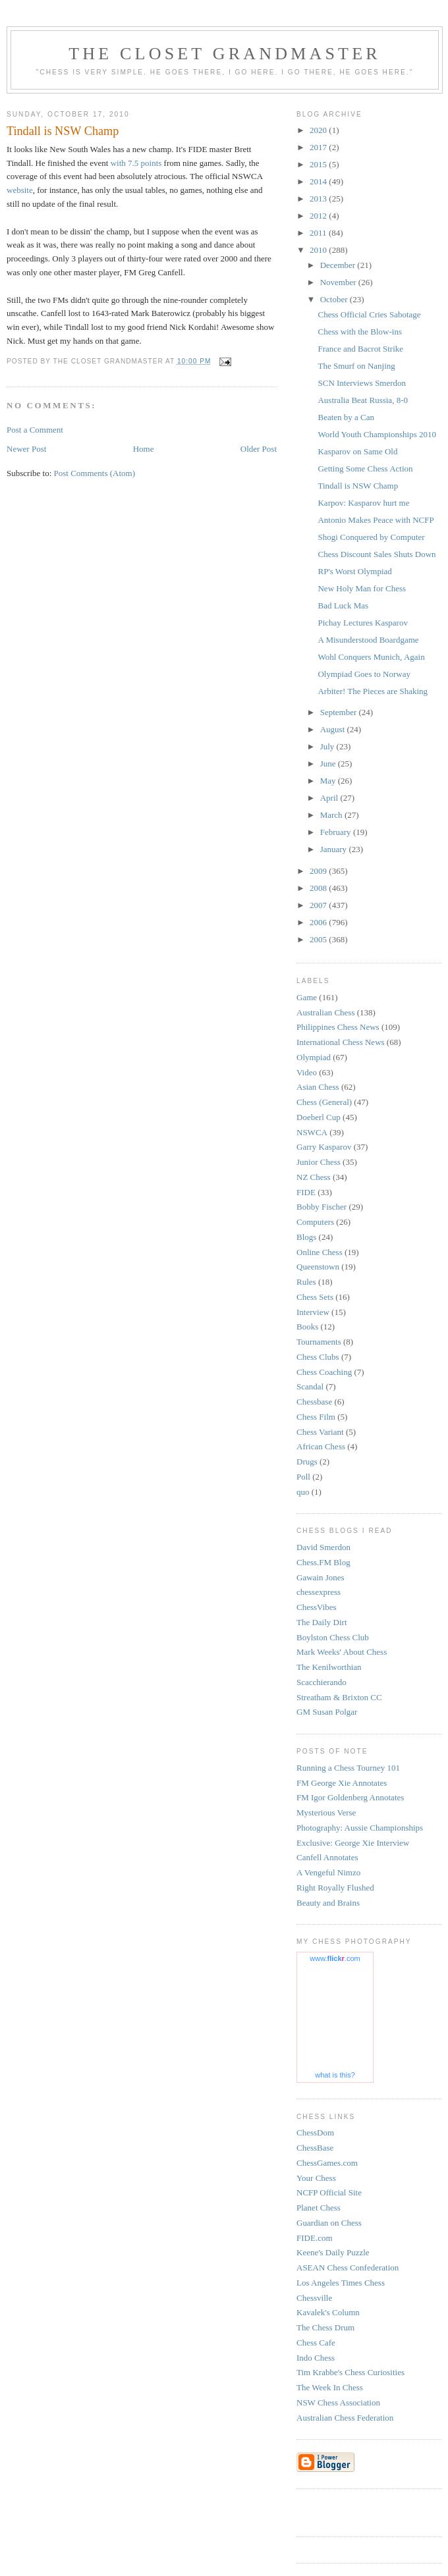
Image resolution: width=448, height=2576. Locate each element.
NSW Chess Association (338, 2402)
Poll (303, 1477)
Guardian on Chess (329, 2223)
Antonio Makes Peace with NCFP (376, 520)
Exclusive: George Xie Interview (352, 1843)
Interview (312, 1312)
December (339, 265)
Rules (306, 1282)
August (333, 729)
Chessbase (314, 1402)
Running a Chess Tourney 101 (348, 1768)
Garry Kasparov (323, 1147)
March (332, 815)
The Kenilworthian (329, 1667)
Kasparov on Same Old (357, 451)
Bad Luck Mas (343, 605)
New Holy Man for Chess (362, 588)
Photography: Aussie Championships (359, 1828)
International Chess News (340, 1042)
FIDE (306, 1192)
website (20, 190)
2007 (319, 905)
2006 (319, 922)
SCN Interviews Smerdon (362, 383)
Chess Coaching (324, 1372)
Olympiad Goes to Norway (364, 674)
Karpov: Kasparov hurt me (363, 503)
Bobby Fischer (321, 1207)
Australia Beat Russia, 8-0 (362, 400)
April (330, 798)
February (336, 832)
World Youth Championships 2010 (377, 434)
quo (303, 1492)
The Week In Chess (329, 2387)
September (339, 712)
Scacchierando (321, 1682)
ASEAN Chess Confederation (347, 2267)
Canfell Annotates (327, 1857)
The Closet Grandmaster (225, 53)
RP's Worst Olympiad (354, 571)
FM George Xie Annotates (341, 1783)
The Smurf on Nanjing (356, 366)
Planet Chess (318, 2208)
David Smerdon (323, 1547)
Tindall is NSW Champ (358, 486)
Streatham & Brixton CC (339, 1697)
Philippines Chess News (337, 1027)
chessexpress (318, 1592)
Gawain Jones (320, 1577)
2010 (319, 250)
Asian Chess (317, 1087)
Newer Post (26, 449)
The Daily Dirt (321, 1622)
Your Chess (316, 2178)
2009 (319, 871)
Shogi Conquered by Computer (371, 537)
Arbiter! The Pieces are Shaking (373, 691)
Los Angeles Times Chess (340, 2283)
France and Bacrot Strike (360, 349)
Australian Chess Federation (344, 2418)
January (334, 849)
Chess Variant (320, 1432)
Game (306, 997)
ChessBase (314, 2148)
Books (307, 1326)
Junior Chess (318, 1162)
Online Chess (319, 1252)
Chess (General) (324, 1102)
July (328, 746)
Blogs (306, 1237)
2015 (319, 164)
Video (306, 1072)
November (339, 282)
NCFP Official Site (329, 2192)
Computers (315, 1222)
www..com (335, 1958)
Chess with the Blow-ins (359, 331)
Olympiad (313, 1057)
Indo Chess (315, 2358)
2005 (319, 939)
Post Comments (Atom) (95, 473)
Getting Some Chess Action (365, 468)
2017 (319, 147)
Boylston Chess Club (332, 1637)
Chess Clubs (317, 1357)
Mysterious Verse (326, 1812)
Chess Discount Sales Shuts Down (376, 554)
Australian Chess (325, 1012)
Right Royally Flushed (335, 1887)
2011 (319, 233)
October (335, 299)
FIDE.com (314, 2238)
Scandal (309, 1386)
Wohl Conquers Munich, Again (371, 657)
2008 (319, 888)
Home (143, 449)
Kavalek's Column (328, 2312)
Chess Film (315, 1417)
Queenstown (317, 1267)
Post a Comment (35, 430)
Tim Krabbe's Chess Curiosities (350, 2372)
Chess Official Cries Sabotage (369, 314)
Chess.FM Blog (323, 1562)
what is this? (335, 2075)
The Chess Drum (325, 2327)
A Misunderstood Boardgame (368, 640)
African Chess (320, 1446)
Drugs (307, 1461)
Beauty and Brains (328, 1903)
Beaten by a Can (346, 417)
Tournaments (318, 1342)
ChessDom (315, 2132)
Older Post (258, 449)
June (329, 763)
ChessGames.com (327, 2163)
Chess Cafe (315, 2343)
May (329, 781)
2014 (319, 181)
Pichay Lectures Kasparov (362, 623)
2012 (319, 216)
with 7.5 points (136, 163)
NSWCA (311, 1132)
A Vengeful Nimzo (328, 1872)
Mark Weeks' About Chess (341, 1652)
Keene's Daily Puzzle (333, 2252)
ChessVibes (316, 1607)
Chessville (314, 2298)
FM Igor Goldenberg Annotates (350, 1797)
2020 (319, 130)
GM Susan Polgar (326, 1712)
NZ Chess (313, 1177)
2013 (319, 198)
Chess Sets (314, 1297)
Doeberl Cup (318, 1117)
